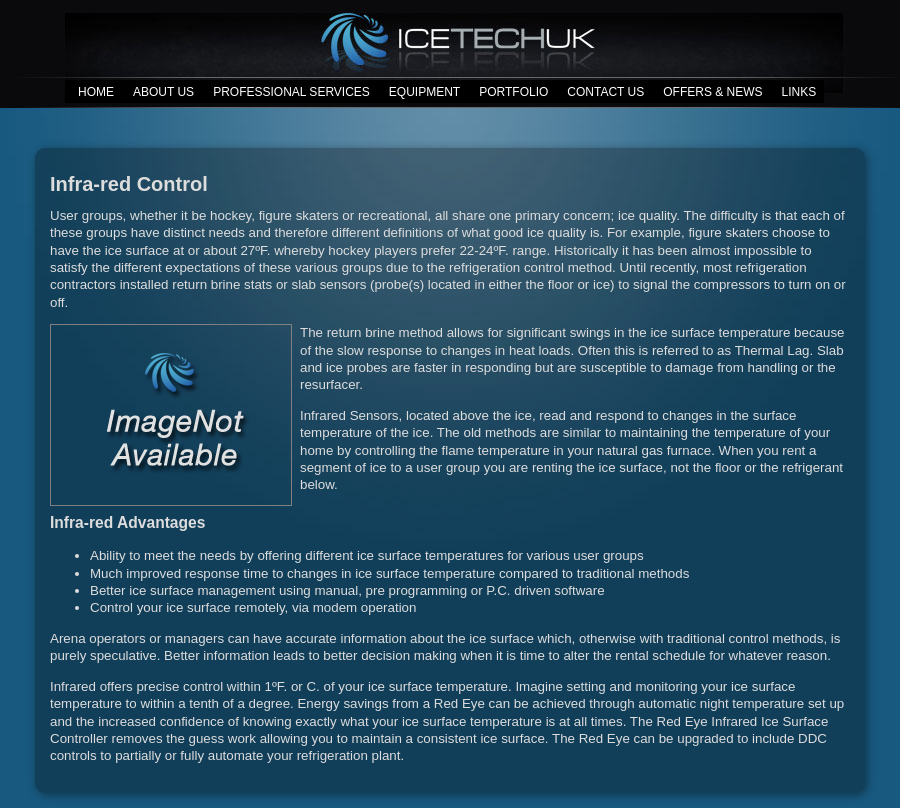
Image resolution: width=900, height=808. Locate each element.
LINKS (799, 92)
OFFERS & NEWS (712, 92)
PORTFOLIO (513, 92)
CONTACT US (605, 92)
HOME (96, 92)
